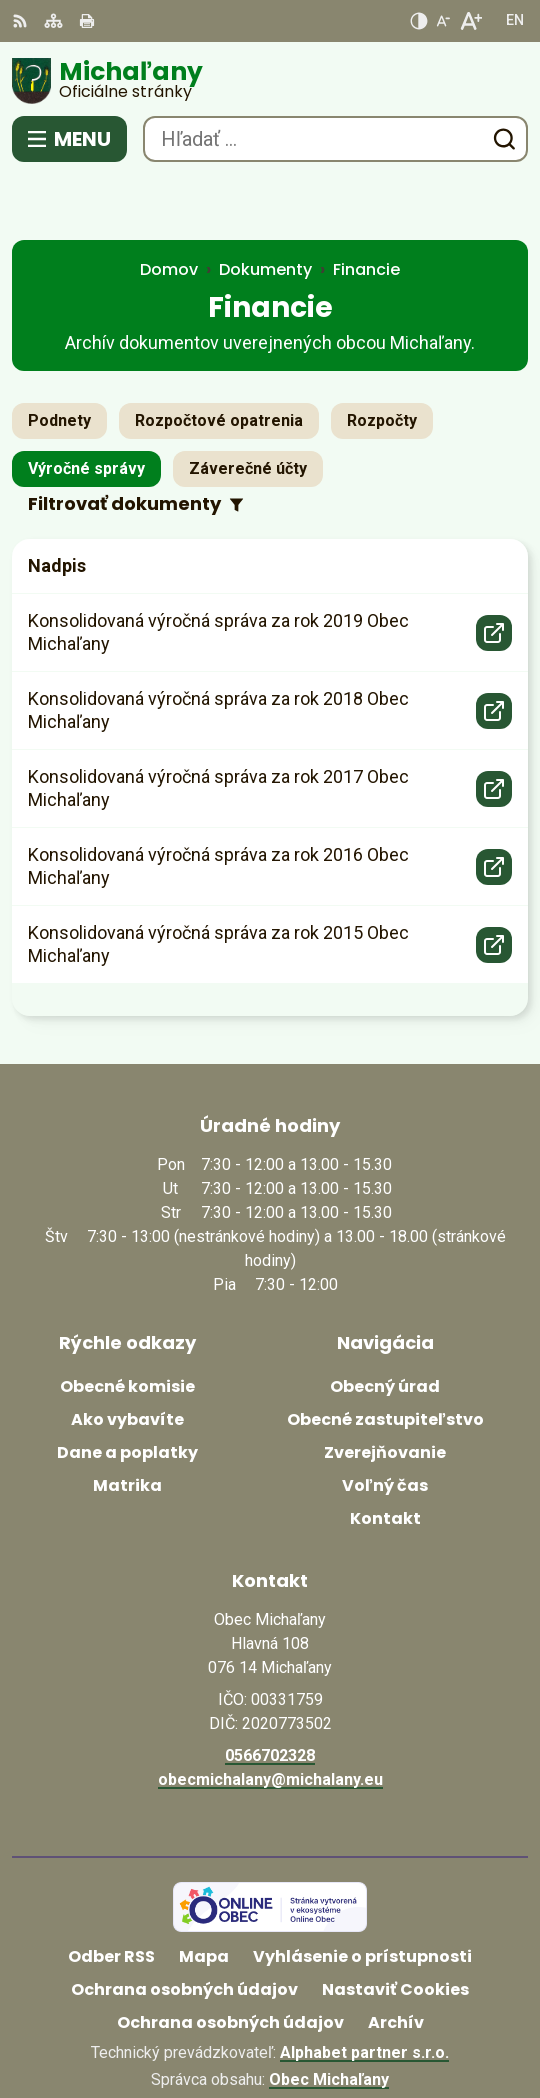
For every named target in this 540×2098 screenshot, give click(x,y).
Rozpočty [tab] (382, 358)
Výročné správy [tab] (86, 406)
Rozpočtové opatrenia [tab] (219, 358)
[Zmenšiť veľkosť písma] (443, 21)
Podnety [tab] (59, 358)
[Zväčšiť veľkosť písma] (470, 21)
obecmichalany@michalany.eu (270, 1717)
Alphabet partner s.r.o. (364, 1990)
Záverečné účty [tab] (248, 406)
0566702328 (270, 1693)
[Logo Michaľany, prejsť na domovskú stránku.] (270, 81)
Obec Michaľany (329, 2017)
